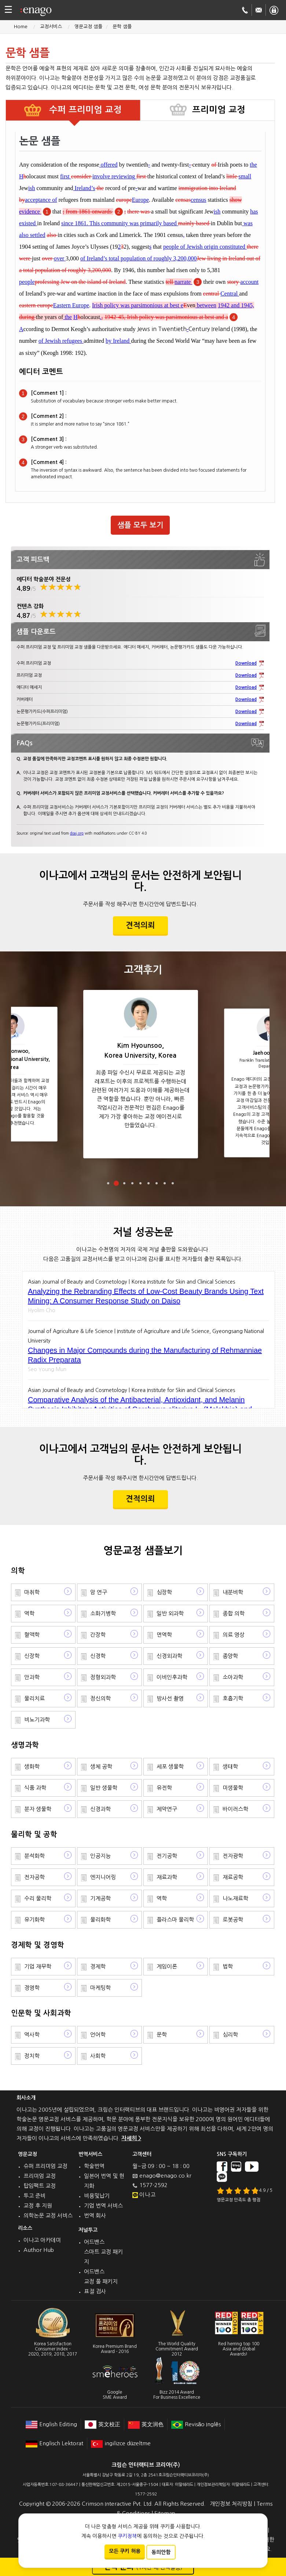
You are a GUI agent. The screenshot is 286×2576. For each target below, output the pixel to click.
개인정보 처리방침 (231, 2503)
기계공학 (100, 1898)
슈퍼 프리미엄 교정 (45, 2166)
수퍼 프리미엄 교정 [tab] (84, 109)
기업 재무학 (37, 1966)
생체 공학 (101, 1766)
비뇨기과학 (37, 1719)
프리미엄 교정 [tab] (218, 109)
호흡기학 (233, 1698)
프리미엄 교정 (39, 2176)
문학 (162, 2034)
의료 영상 (234, 1634)
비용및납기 (97, 2195)
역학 (29, 1613)
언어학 (98, 2034)
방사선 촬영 (170, 1698)
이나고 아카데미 (42, 2240)
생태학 (230, 1766)
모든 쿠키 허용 (124, 2551)
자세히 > (131, 2138)
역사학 (32, 2034)
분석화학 (34, 1856)
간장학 (98, 1634)
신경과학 (100, 1809)
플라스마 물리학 (175, 1919)
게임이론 (167, 1966)
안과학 (32, 1677)
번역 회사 (95, 2215)
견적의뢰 (140, 925)
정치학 (32, 2056)
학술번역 (94, 2166)
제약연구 (167, 1809)
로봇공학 (233, 1919)
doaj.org (77, 833)
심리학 (230, 2034)
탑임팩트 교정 (39, 2186)
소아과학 (233, 1677)
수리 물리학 (37, 1898)
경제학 (98, 1966)
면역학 (164, 1634)
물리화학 (100, 1919)
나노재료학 (235, 1898)
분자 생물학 (37, 1809)
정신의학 (100, 1698)
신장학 (32, 1656)
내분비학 (233, 1592)
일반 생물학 (103, 1787)
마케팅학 (100, 1987)
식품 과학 (35, 1787)
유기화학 (34, 1919)
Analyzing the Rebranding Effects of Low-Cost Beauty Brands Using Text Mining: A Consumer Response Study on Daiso (146, 1296)
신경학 (98, 1656)
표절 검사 (95, 2291)
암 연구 (98, 1592)
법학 (228, 1966)
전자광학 (233, 1856)
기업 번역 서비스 (103, 2205)
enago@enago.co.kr (165, 2175)
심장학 (164, 1592)
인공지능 (100, 1856)
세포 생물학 (170, 1766)
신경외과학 (169, 1656)
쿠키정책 (127, 2536)
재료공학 (233, 1877)
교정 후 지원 (37, 2205)
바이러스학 (235, 1809)
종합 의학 (234, 1613)
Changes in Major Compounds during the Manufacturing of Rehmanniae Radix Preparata (145, 1355)
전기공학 (167, 1856)
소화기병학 (103, 1613)
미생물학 (233, 1787)
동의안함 (160, 2552)
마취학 (32, 1592)
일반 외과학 (170, 1613)
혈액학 (32, 1634)
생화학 (32, 1766)
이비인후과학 (172, 1677)
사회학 (98, 2056)
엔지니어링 (103, 1877)
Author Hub (38, 2250)
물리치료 (34, 1698)
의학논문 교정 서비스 (48, 2215)
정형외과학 (103, 1677)
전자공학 (34, 1877)
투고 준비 (34, 2195)
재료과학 (167, 1877)
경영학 (32, 1987)
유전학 (164, 1787)
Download (246, 663)
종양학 (230, 1656)
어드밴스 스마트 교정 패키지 (103, 2251)
